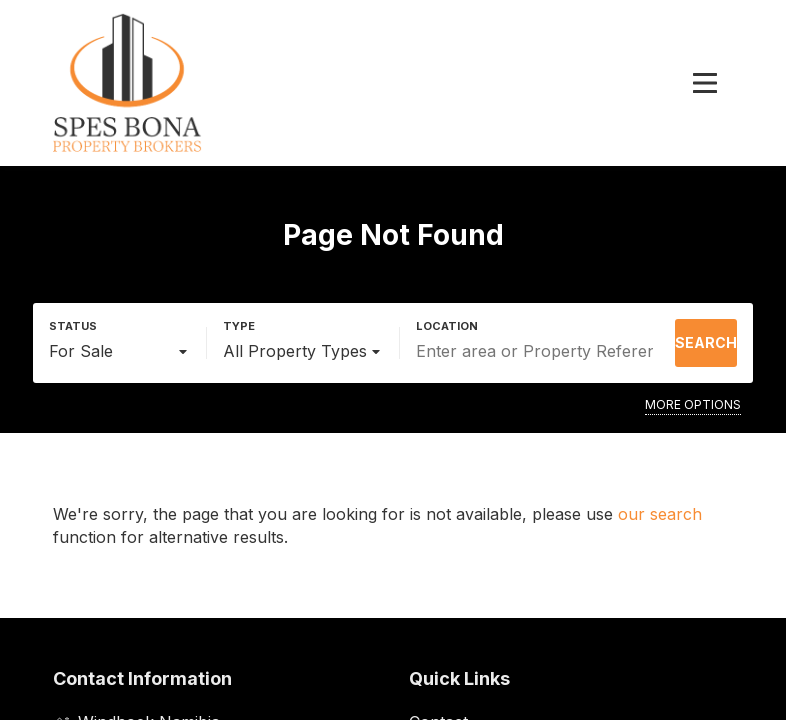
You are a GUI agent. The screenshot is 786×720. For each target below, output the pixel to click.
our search (660, 514)
